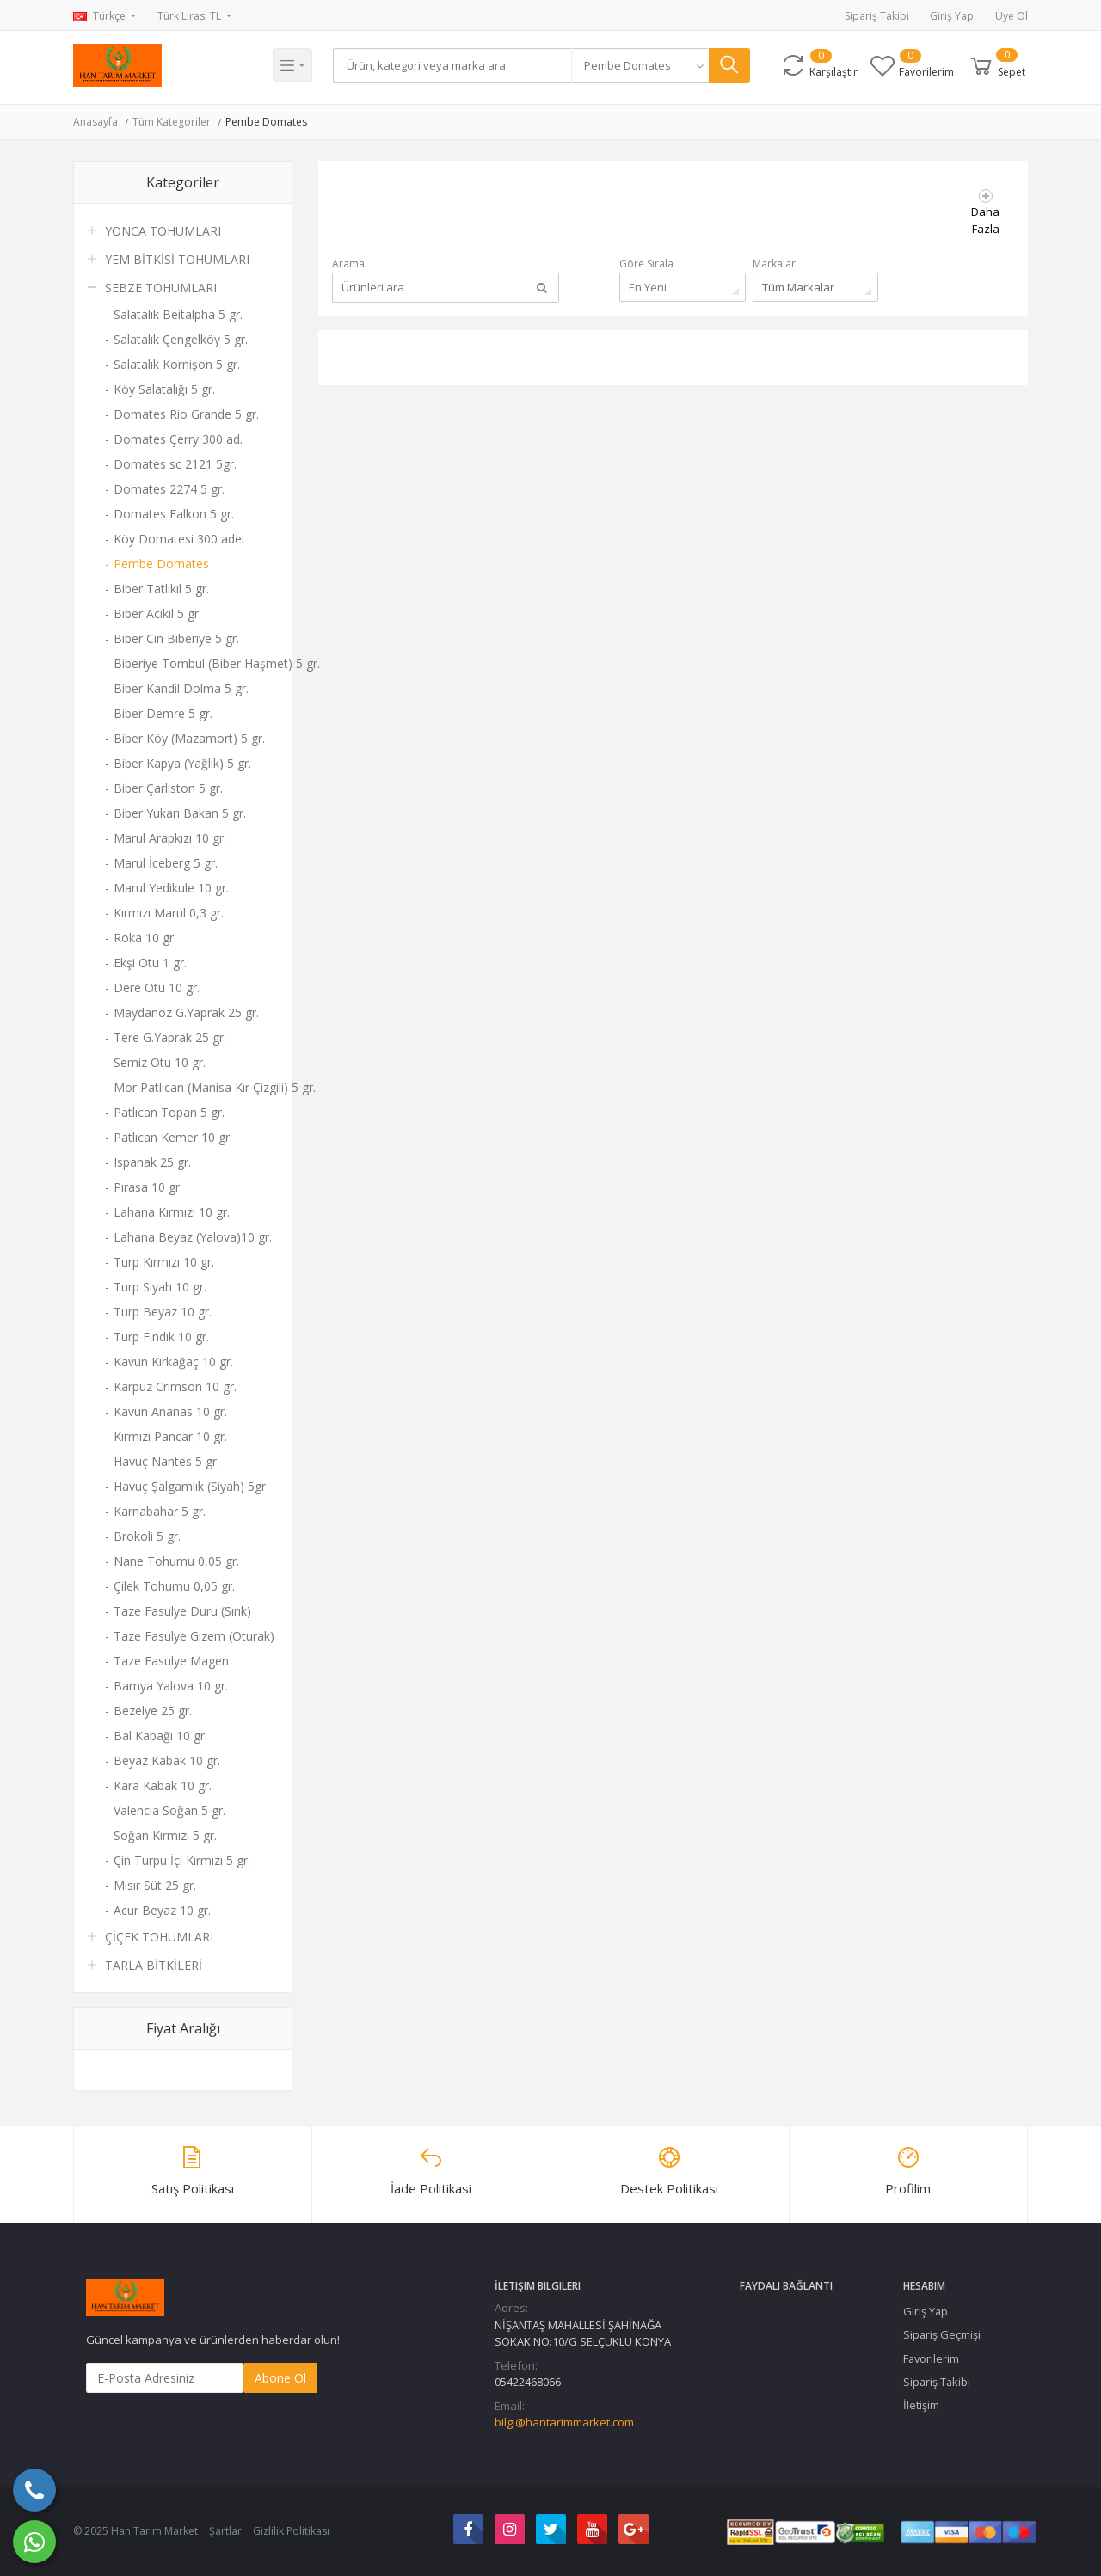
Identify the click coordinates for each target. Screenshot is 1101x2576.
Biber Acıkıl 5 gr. (157, 613)
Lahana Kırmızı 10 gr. (172, 1212)
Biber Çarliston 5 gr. (168, 788)
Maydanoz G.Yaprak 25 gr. (186, 1012)
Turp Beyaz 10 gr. (163, 1311)
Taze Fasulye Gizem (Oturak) (194, 1636)
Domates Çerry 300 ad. (178, 439)
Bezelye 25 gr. (153, 1710)
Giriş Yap (952, 16)
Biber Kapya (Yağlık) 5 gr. (182, 763)
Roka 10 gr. (145, 937)
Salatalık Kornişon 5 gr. (177, 364)
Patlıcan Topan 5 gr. (169, 1112)
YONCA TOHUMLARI (163, 231)
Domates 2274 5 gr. (169, 489)
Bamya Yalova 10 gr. (171, 1685)
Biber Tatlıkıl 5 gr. (161, 588)
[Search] (455, 65)
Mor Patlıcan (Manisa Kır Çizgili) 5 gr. (196, 1087)
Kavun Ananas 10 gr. (170, 1411)
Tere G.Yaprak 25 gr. (170, 1037)
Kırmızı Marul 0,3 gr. (169, 913)
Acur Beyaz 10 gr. (162, 1910)
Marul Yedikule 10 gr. (171, 888)
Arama (348, 263)
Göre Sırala (646, 263)
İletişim (921, 2405)
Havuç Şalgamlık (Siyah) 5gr (190, 1486)
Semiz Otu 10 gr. (160, 1062)
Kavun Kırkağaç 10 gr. (173, 1361)
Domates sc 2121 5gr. (175, 464)
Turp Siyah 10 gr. (160, 1287)
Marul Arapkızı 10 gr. (170, 838)
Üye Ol (1011, 16)
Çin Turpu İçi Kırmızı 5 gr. (182, 1860)
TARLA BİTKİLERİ (153, 1965)
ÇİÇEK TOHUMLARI (159, 1937)
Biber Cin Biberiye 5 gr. (176, 638)
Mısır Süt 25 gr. (155, 1885)
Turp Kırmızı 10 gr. (164, 1262)
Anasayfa (95, 121)
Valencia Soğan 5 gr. (169, 1810)
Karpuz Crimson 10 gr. (175, 1386)
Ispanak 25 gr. (152, 1162)
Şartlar (225, 2531)
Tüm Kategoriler (171, 121)
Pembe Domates (266, 121)
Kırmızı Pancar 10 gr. (170, 1436)
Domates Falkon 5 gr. (174, 514)
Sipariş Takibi (877, 16)
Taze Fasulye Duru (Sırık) (182, 1611)
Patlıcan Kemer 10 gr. (173, 1137)
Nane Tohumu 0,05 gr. (176, 1561)
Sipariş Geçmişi (942, 2334)
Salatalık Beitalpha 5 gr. (178, 314)
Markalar (774, 263)
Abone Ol (280, 2378)
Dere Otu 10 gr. (157, 987)
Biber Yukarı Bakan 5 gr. (180, 813)
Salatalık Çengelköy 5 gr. (181, 339)
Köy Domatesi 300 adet (180, 539)
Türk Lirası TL (190, 16)
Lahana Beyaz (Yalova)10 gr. (193, 1237)
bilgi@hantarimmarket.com (564, 2422)
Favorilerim (931, 2358)
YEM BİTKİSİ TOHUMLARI (177, 259)
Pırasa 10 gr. (148, 1187)
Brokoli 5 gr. (147, 1536)
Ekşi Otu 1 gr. (150, 962)
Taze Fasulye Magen (171, 1661)
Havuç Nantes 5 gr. (166, 1461)
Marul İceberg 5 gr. (166, 863)
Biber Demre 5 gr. (163, 713)
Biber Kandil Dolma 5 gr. (181, 688)
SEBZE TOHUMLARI (161, 287)
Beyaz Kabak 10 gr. (167, 1760)
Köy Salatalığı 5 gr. (164, 389)
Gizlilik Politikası (291, 2531)
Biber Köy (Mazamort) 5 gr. (189, 738)
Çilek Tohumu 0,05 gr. (174, 1586)
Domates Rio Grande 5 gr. (186, 414)
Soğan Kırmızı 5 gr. (165, 1835)
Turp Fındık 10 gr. (161, 1336)
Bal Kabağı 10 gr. (160, 1735)
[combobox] (645, 65)
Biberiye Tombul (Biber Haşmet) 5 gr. (196, 663)
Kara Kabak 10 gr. (163, 1785)
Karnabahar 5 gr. (160, 1511)
